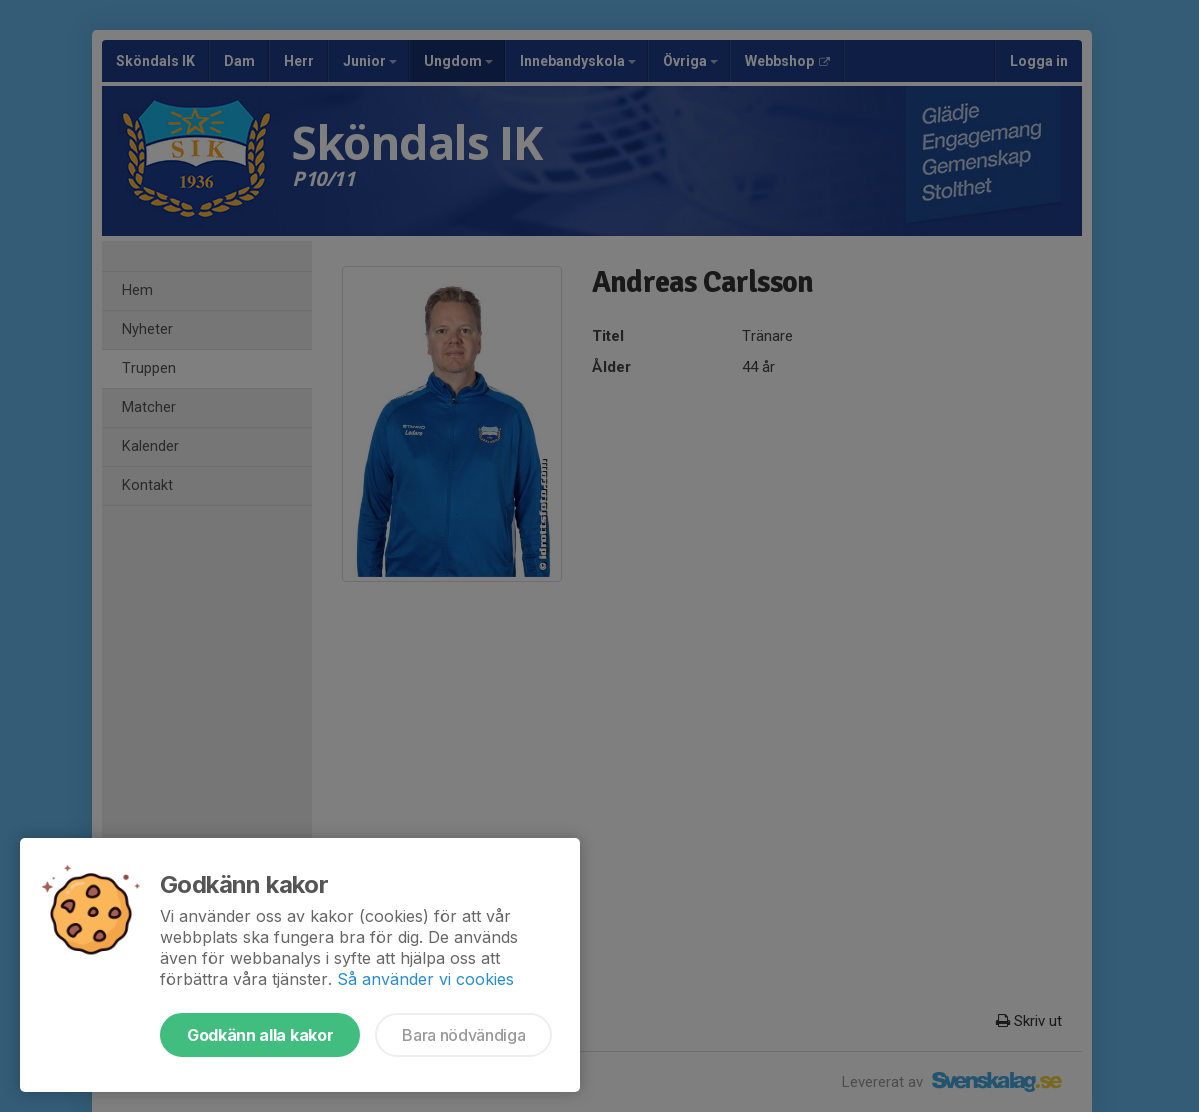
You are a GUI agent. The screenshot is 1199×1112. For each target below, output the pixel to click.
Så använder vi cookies (425, 979)
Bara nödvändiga (463, 1035)
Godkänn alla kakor (260, 1035)
